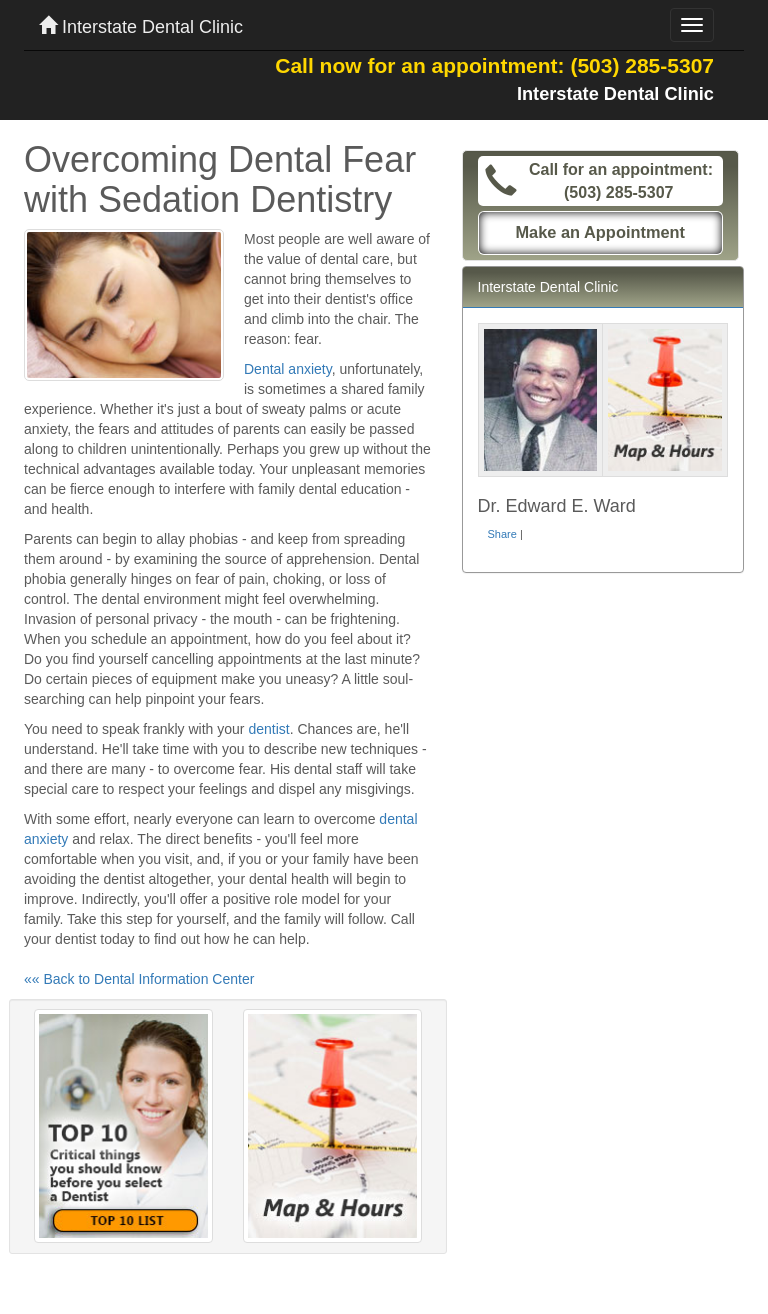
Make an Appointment (600, 232)
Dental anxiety (288, 369)
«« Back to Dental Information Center (139, 979)
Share (502, 534)
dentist (268, 729)
